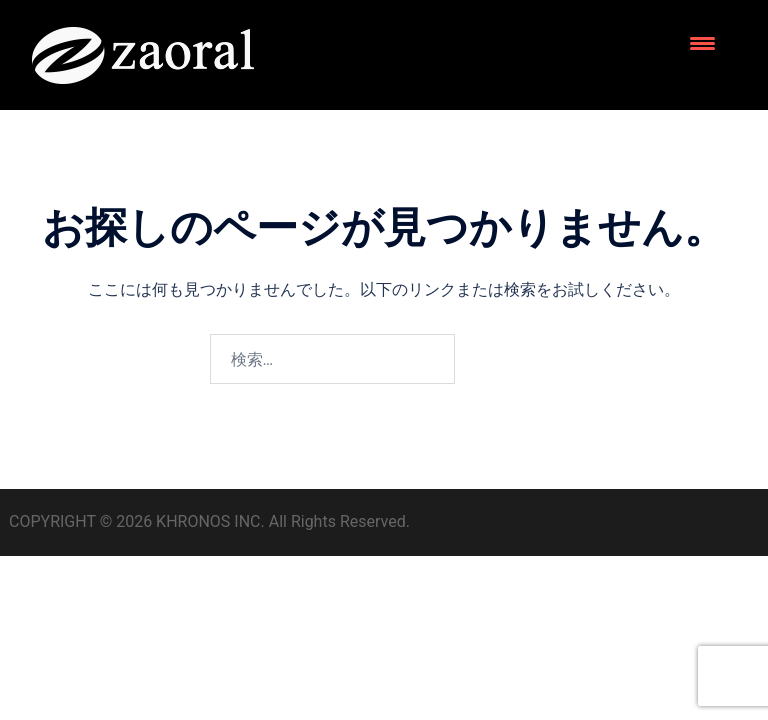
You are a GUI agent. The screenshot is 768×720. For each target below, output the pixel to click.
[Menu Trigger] (702, 42)
